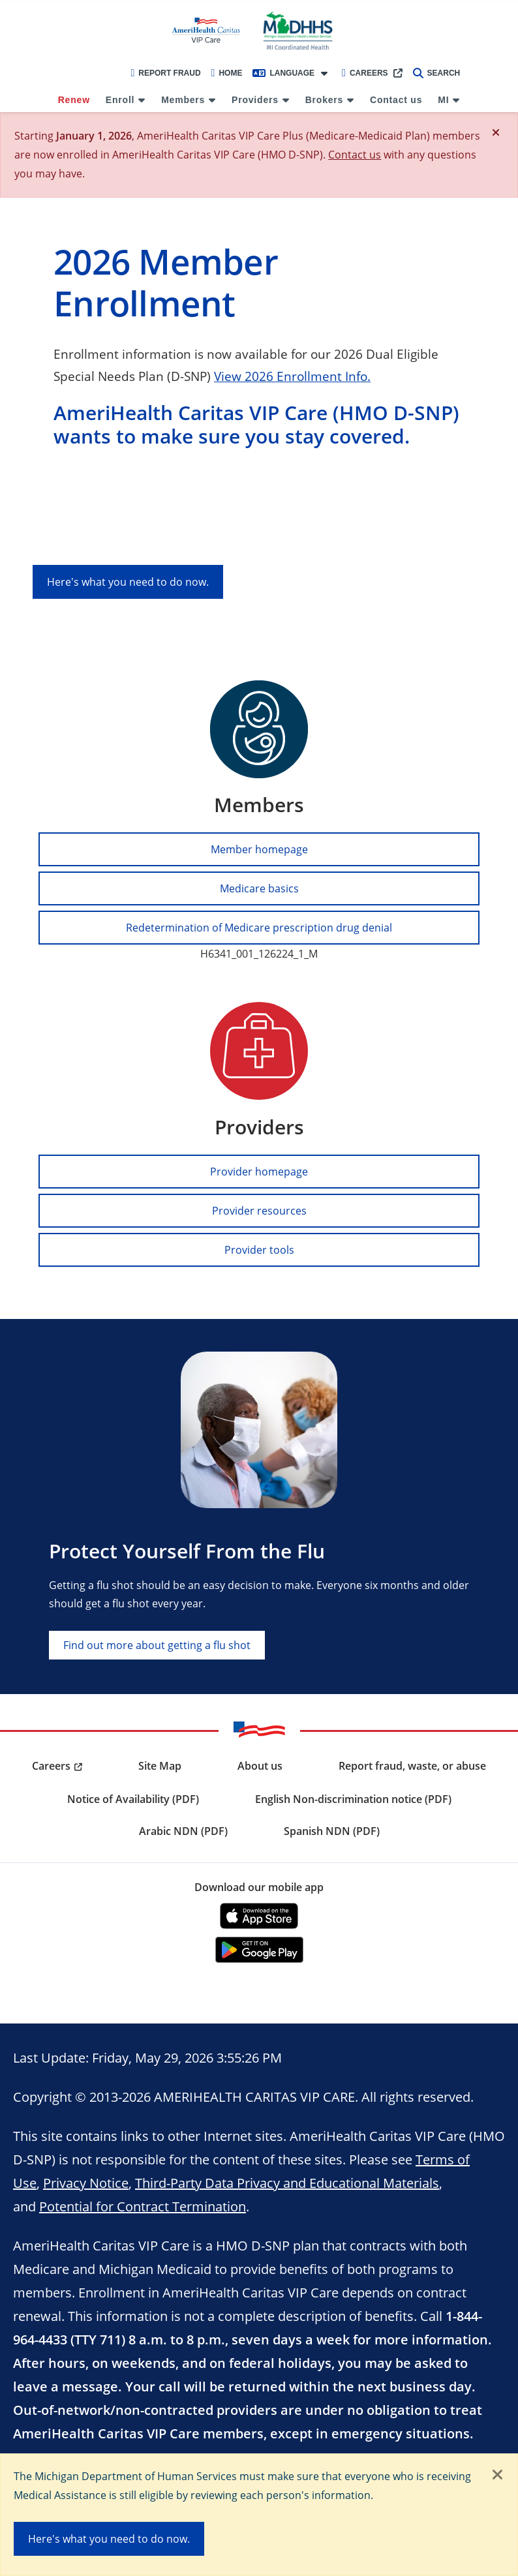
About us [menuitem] (259, 1766)
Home (227, 73)
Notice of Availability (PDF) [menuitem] (133, 1799)
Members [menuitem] (183, 100)
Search (437, 73)
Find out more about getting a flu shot (157, 1645)
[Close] (496, 132)
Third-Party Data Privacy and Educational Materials (287, 2182)
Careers (365, 73)
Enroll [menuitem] (120, 100)
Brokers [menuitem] (324, 100)
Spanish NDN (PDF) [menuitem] (332, 1831)
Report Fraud (165, 73)
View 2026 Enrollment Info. (292, 376)
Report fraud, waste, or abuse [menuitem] (412, 1766)
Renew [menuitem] (74, 100)
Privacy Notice (86, 2182)
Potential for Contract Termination (142, 2206)
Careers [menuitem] (51, 1766)
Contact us (354, 154)
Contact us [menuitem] (396, 100)
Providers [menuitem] (255, 100)
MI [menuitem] (443, 100)
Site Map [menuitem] (159, 1766)
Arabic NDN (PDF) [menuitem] (183, 1831)
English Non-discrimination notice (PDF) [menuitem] (353, 1799)
